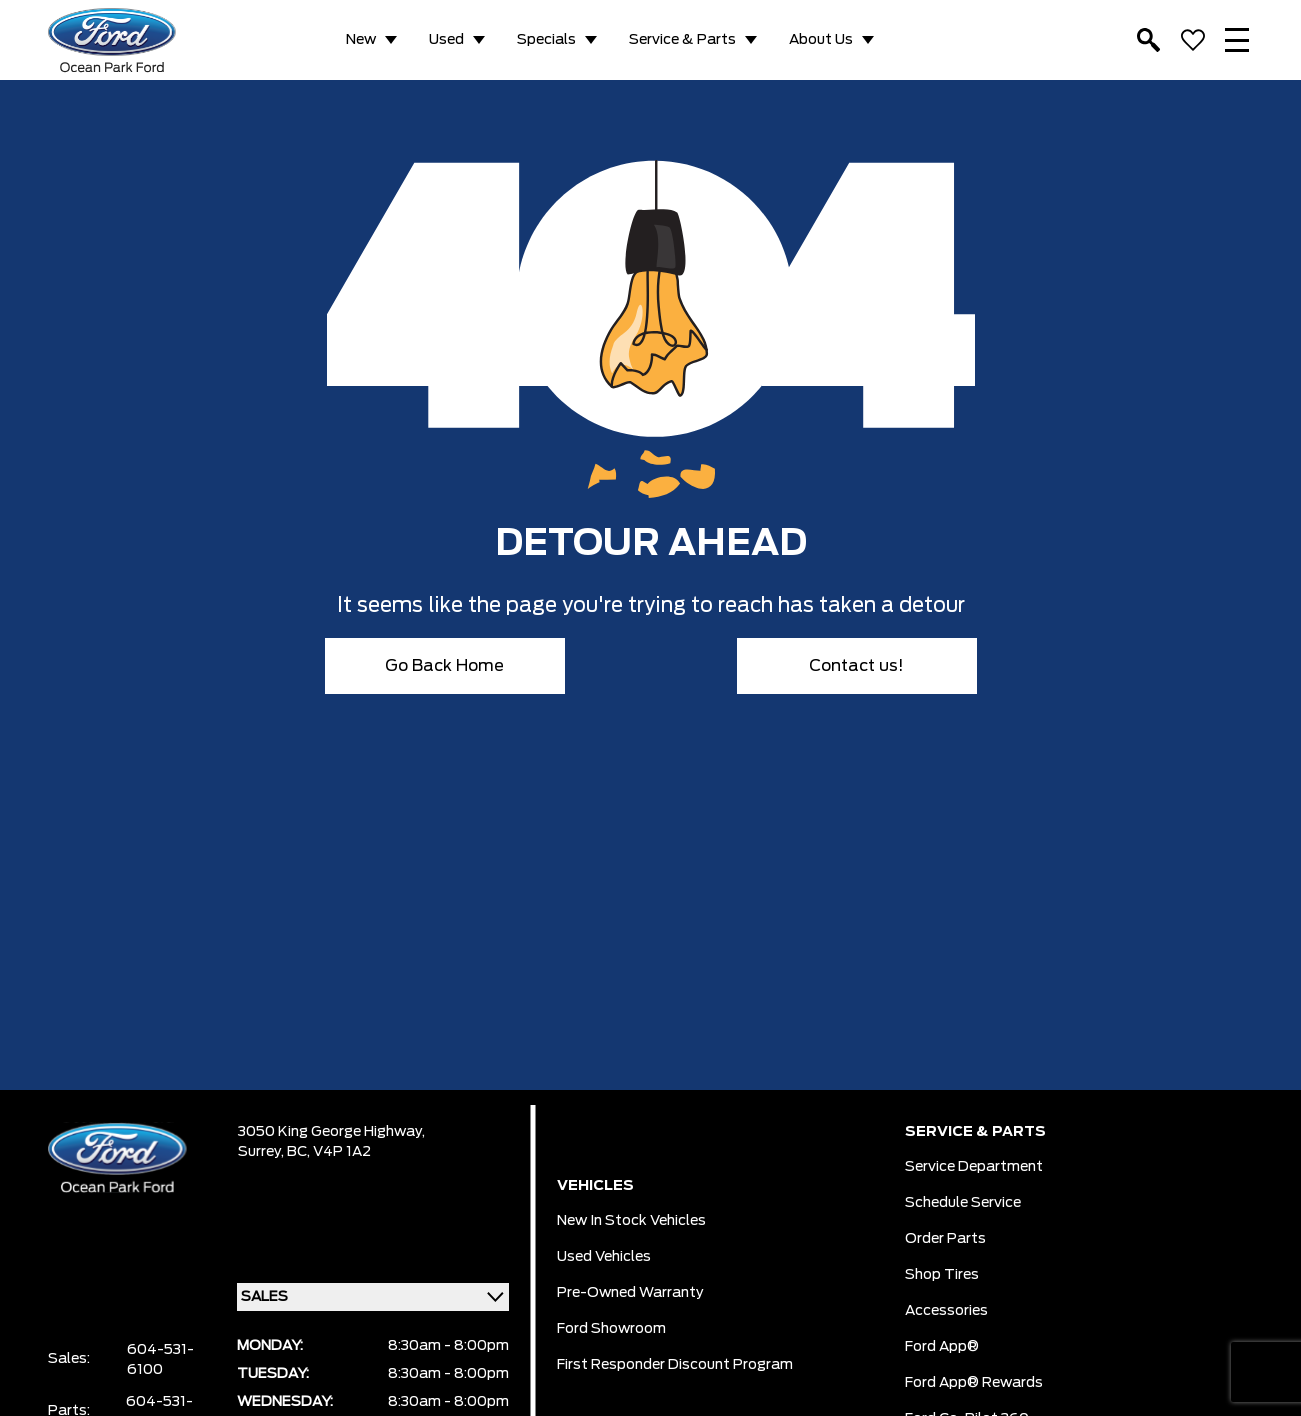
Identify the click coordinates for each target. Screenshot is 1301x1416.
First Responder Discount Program (675, 1365)
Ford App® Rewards (974, 1383)
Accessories (946, 1311)
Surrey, (262, 1152)
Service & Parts (682, 40)
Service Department (974, 1167)
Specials (546, 40)
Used (446, 40)
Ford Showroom (611, 1329)
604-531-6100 (160, 1360)
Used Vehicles (604, 1257)
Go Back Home (444, 666)
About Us (821, 40)
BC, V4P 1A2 (329, 1152)
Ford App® (942, 1347)
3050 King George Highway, (331, 1132)
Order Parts (945, 1239)
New (361, 40)
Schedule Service (963, 1203)
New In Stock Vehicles (631, 1221)
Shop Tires (942, 1275)
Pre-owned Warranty (630, 1293)
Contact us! (856, 666)
